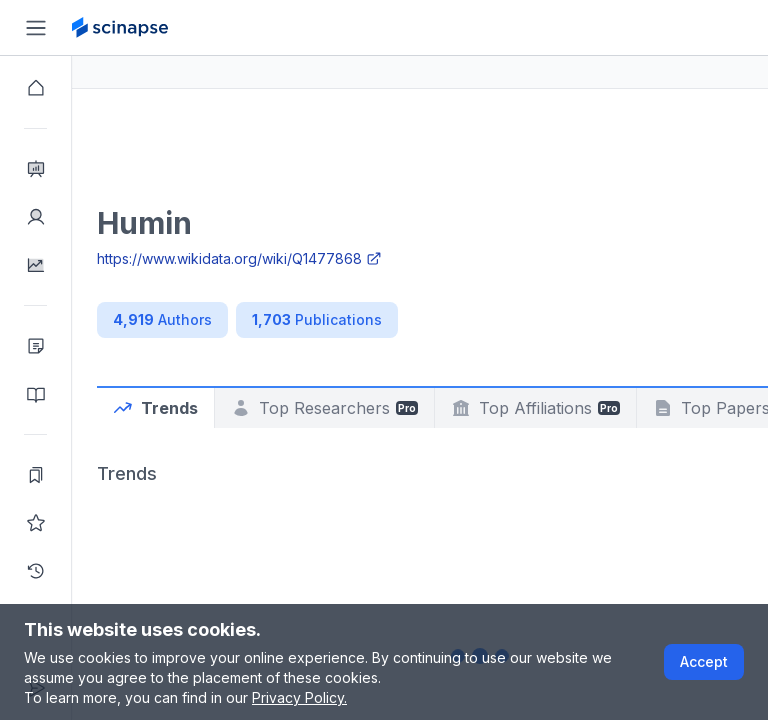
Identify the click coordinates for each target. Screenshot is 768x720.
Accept (704, 661)
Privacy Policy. (299, 697)
